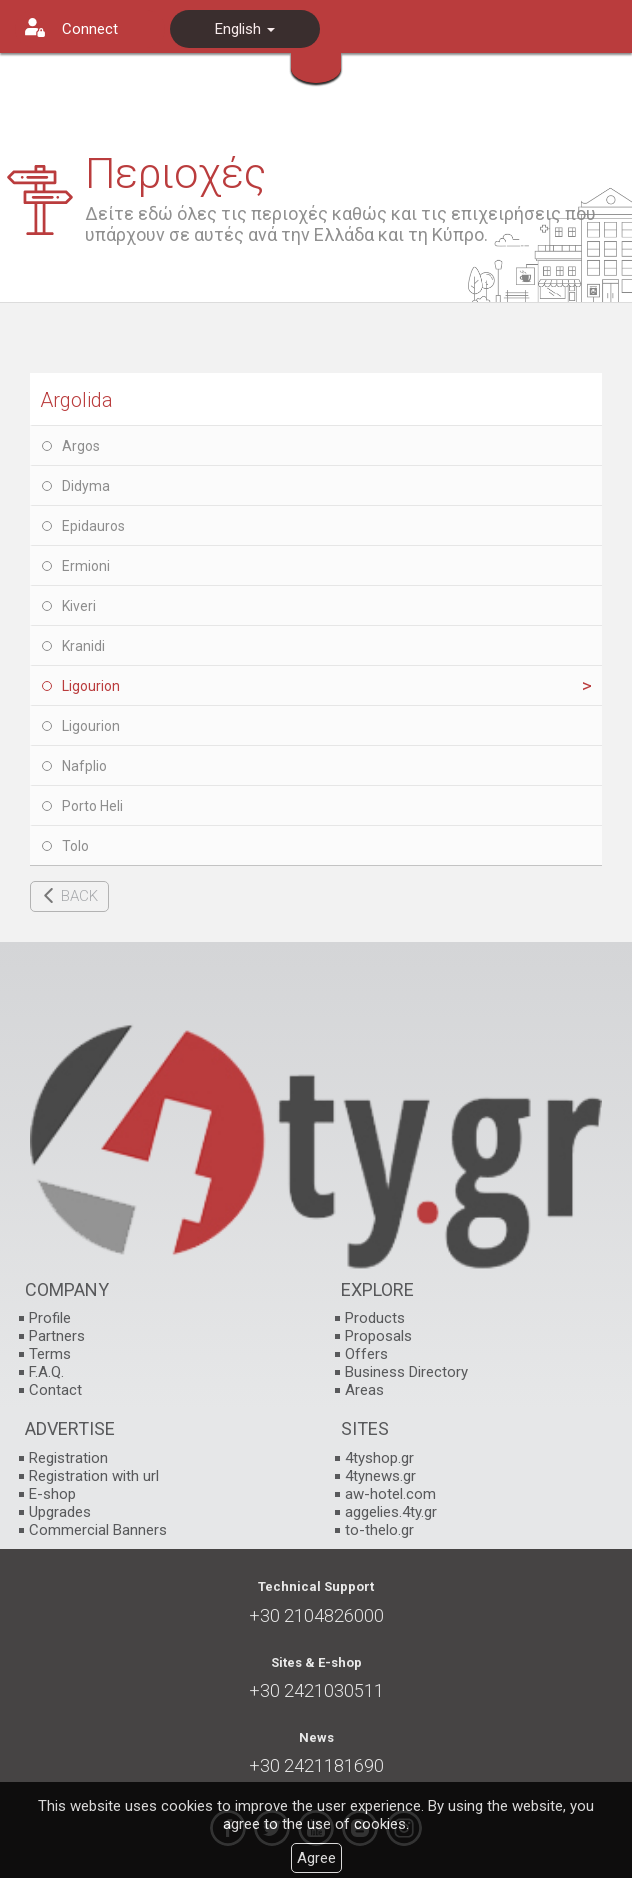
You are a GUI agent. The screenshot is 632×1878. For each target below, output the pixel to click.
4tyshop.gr (379, 1458)
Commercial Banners (98, 1530)
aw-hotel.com (390, 1494)
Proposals (378, 1336)
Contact (55, 1390)
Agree (316, 1858)
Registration (68, 1458)
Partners (57, 1336)
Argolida (76, 400)
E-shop (52, 1494)
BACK (79, 896)
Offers (366, 1354)
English (245, 29)
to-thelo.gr (379, 1530)
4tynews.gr (380, 1476)
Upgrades (60, 1512)
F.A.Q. (46, 1372)
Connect (90, 29)
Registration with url (94, 1476)
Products (375, 1318)
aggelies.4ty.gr (391, 1512)
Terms (50, 1354)
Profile (50, 1318)
